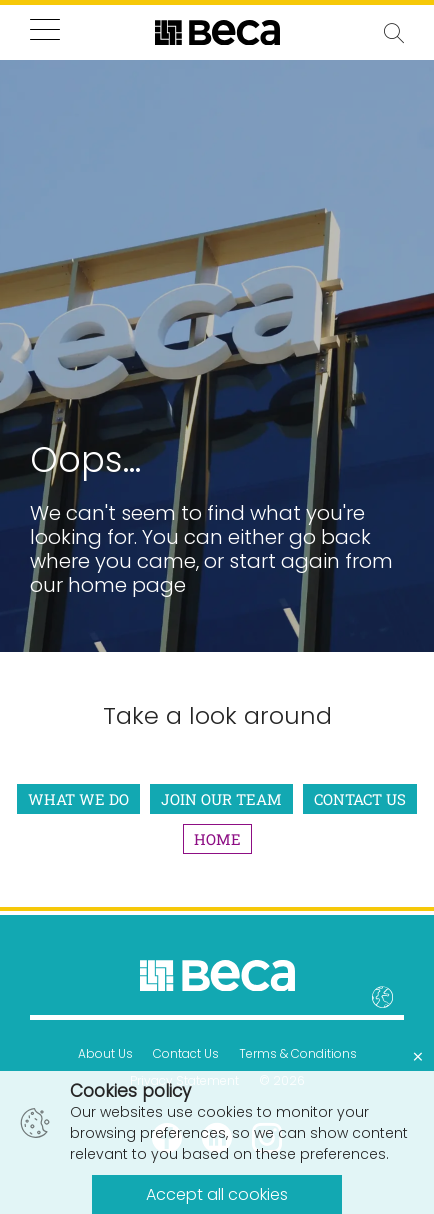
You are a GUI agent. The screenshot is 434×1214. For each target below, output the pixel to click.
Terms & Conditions (298, 1053)
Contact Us (360, 799)
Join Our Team (221, 799)
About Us (105, 1053)
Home (217, 839)
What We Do (78, 799)
